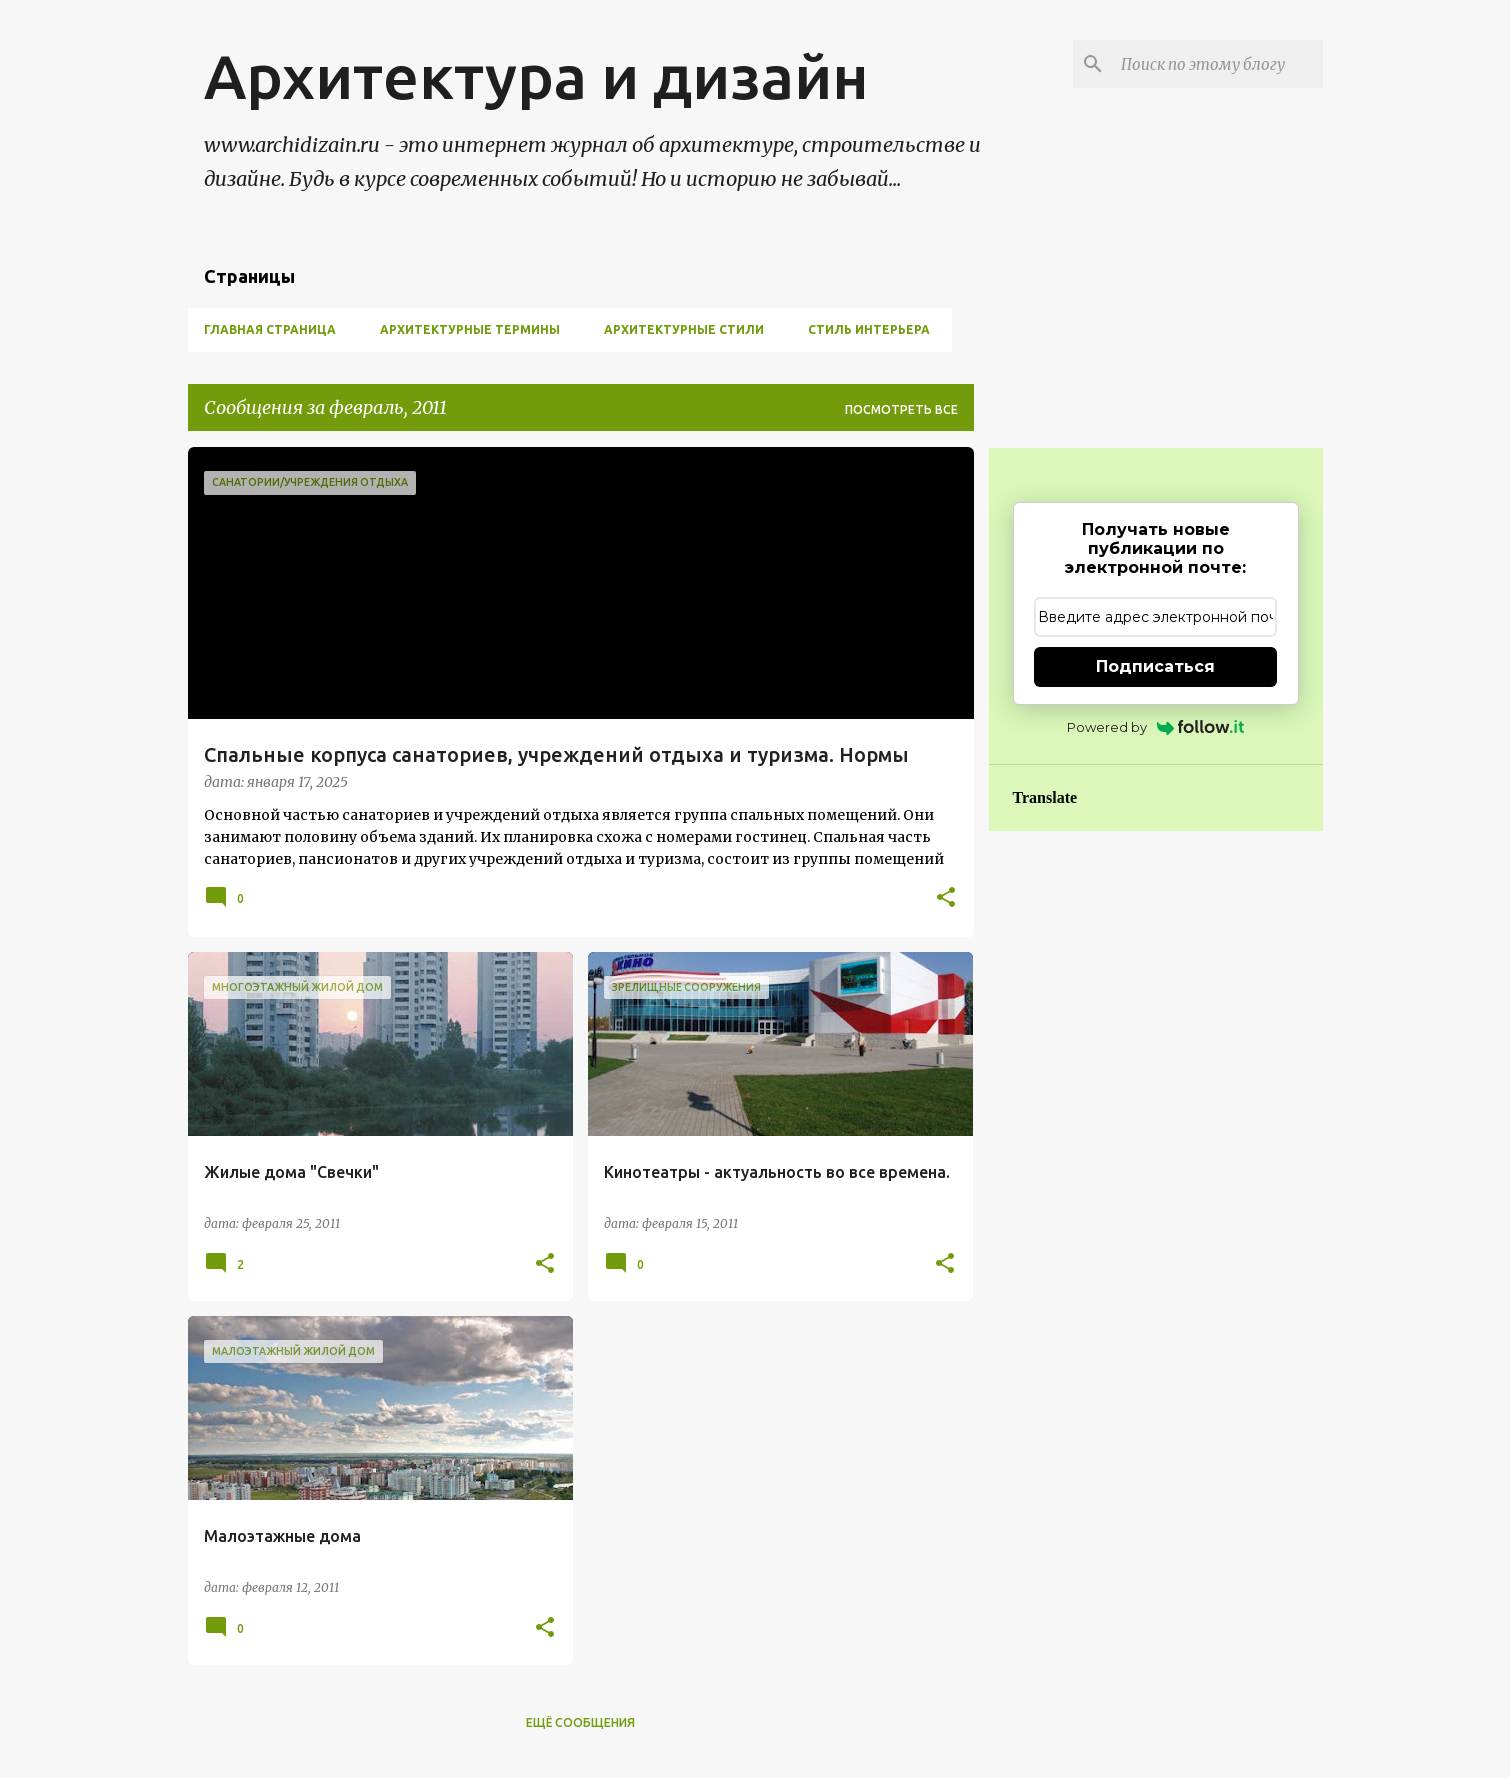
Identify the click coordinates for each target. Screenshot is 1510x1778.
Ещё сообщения (580, 1722)
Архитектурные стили (684, 329)
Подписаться (1155, 666)
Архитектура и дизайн (536, 76)
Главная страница (270, 329)
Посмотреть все (901, 409)
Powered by (1155, 727)
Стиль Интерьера (869, 329)
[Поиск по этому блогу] (1218, 64)
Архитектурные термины (470, 329)
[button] (946, 899)
